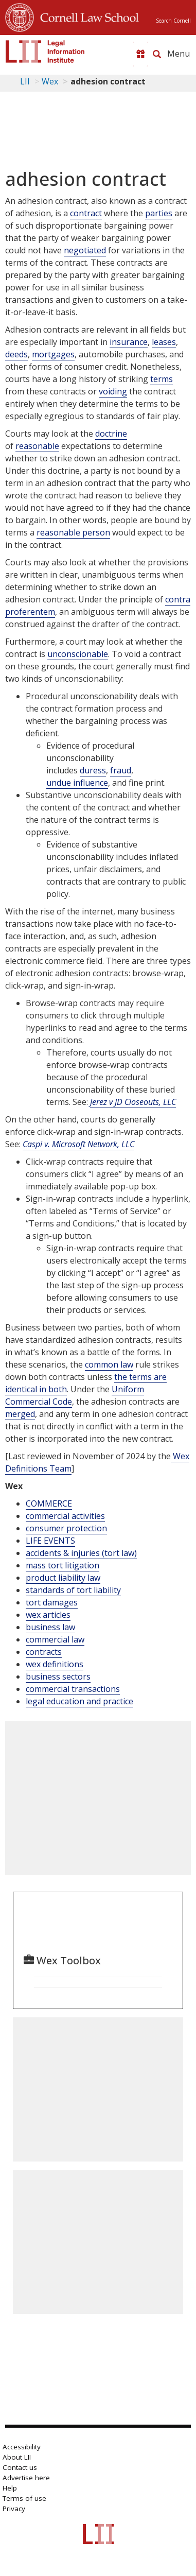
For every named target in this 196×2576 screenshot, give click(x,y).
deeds (16, 354)
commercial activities (65, 1516)
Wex (50, 81)
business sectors (58, 1676)
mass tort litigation (62, 1565)
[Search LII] (157, 54)
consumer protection (66, 1528)
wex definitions (54, 1664)
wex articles (48, 1614)
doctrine (111, 433)
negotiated (85, 250)
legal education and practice (79, 1701)
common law (109, 1364)
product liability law (63, 1577)
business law (50, 1627)
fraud (120, 770)
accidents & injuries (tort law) (81, 1553)
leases (164, 342)
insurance (129, 342)
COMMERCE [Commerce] (49, 1503)
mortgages (53, 354)
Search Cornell (173, 20)
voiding (113, 391)
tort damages (52, 1602)
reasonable (37, 446)
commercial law (55, 1639)
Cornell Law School (86, 16)
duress (93, 770)
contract (86, 213)
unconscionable (77, 654)
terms (161, 379)
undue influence (77, 782)
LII (25, 81)
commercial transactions (73, 1689)
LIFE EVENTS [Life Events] (50, 1540)
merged (20, 1414)
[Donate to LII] (140, 54)
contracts (44, 1651)
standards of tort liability (73, 1590)
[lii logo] (45, 51)
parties (158, 213)
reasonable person (73, 532)
